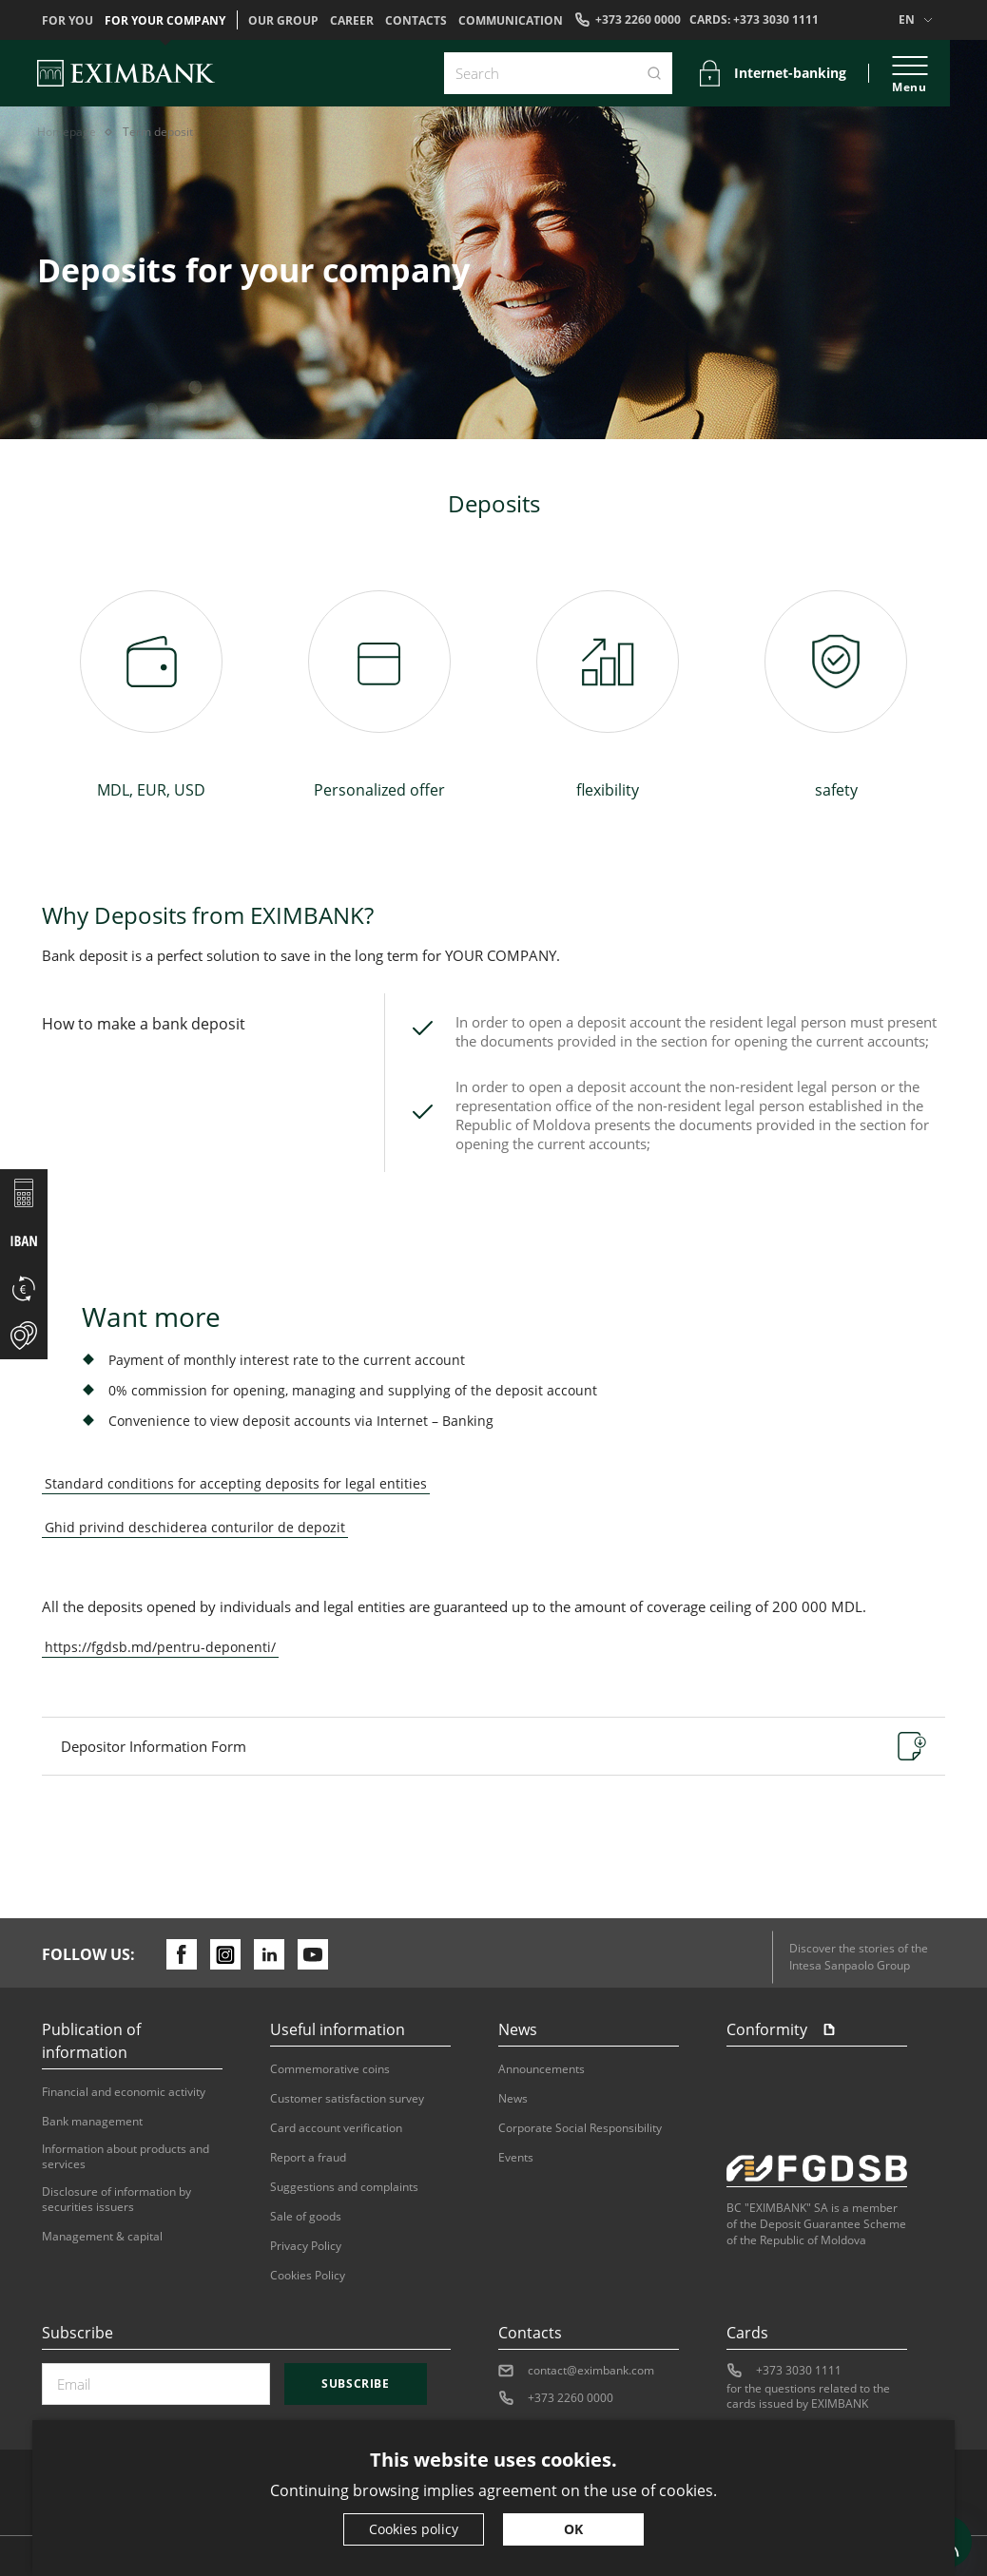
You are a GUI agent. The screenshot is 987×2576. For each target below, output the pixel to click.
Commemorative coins (330, 2069)
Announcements (541, 2069)
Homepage (66, 132)
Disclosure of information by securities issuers (116, 2199)
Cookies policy (413, 2529)
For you (67, 21)
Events (515, 2157)
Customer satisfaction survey (347, 2098)
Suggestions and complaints (344, 2187)
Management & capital (102, 2236)
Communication (510, 21)
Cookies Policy (307, 2275)
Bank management (92, 2121)
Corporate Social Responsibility (580, 2128)
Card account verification (336, 2128)
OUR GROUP (283, 21)
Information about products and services (125, 2157)
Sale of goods (305, 2216)
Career (352, 21)
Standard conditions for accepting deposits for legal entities (236, 1483)
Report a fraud (308, 2157)
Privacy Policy (305, 2246)
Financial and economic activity (123, 2092)
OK (573, 2529)
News (513, 2098)
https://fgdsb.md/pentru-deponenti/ (160, 1647)
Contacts (416, 21)
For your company (165, 21)
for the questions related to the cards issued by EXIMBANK (808, 2396)
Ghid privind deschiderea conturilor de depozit (195, 1527)
